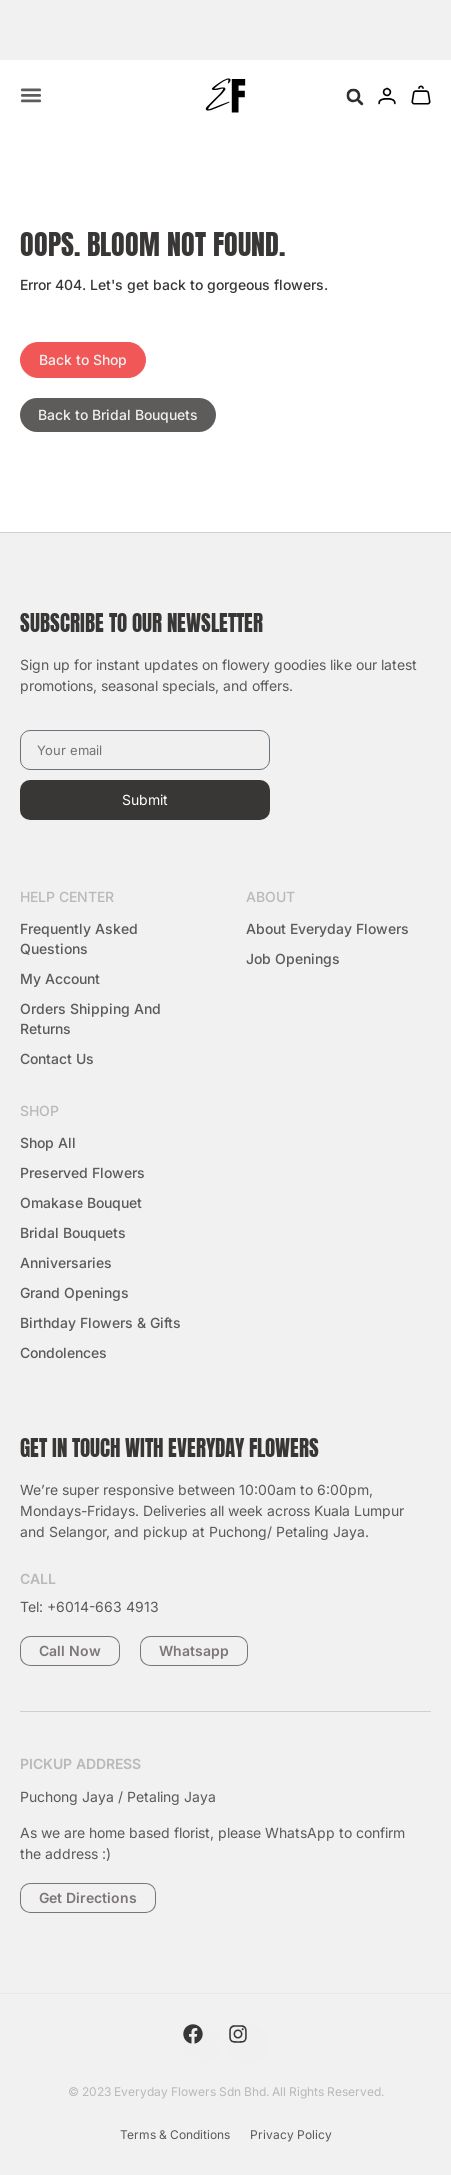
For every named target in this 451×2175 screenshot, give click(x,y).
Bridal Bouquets (73, 1232)
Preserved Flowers (82, 1172)
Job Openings (293, 958)
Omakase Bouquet (81, 1202)
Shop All (48, 1142)
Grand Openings (74, 1292)
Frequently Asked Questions (79, 938)
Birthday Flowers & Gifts (100, 1322)
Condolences (63, 1352)
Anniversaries (66, 1262)
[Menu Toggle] (31, 95)
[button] (354, 97)
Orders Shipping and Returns (90, 1018)
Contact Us (57, 1058)
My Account (60, 978)
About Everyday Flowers (327, 928)
